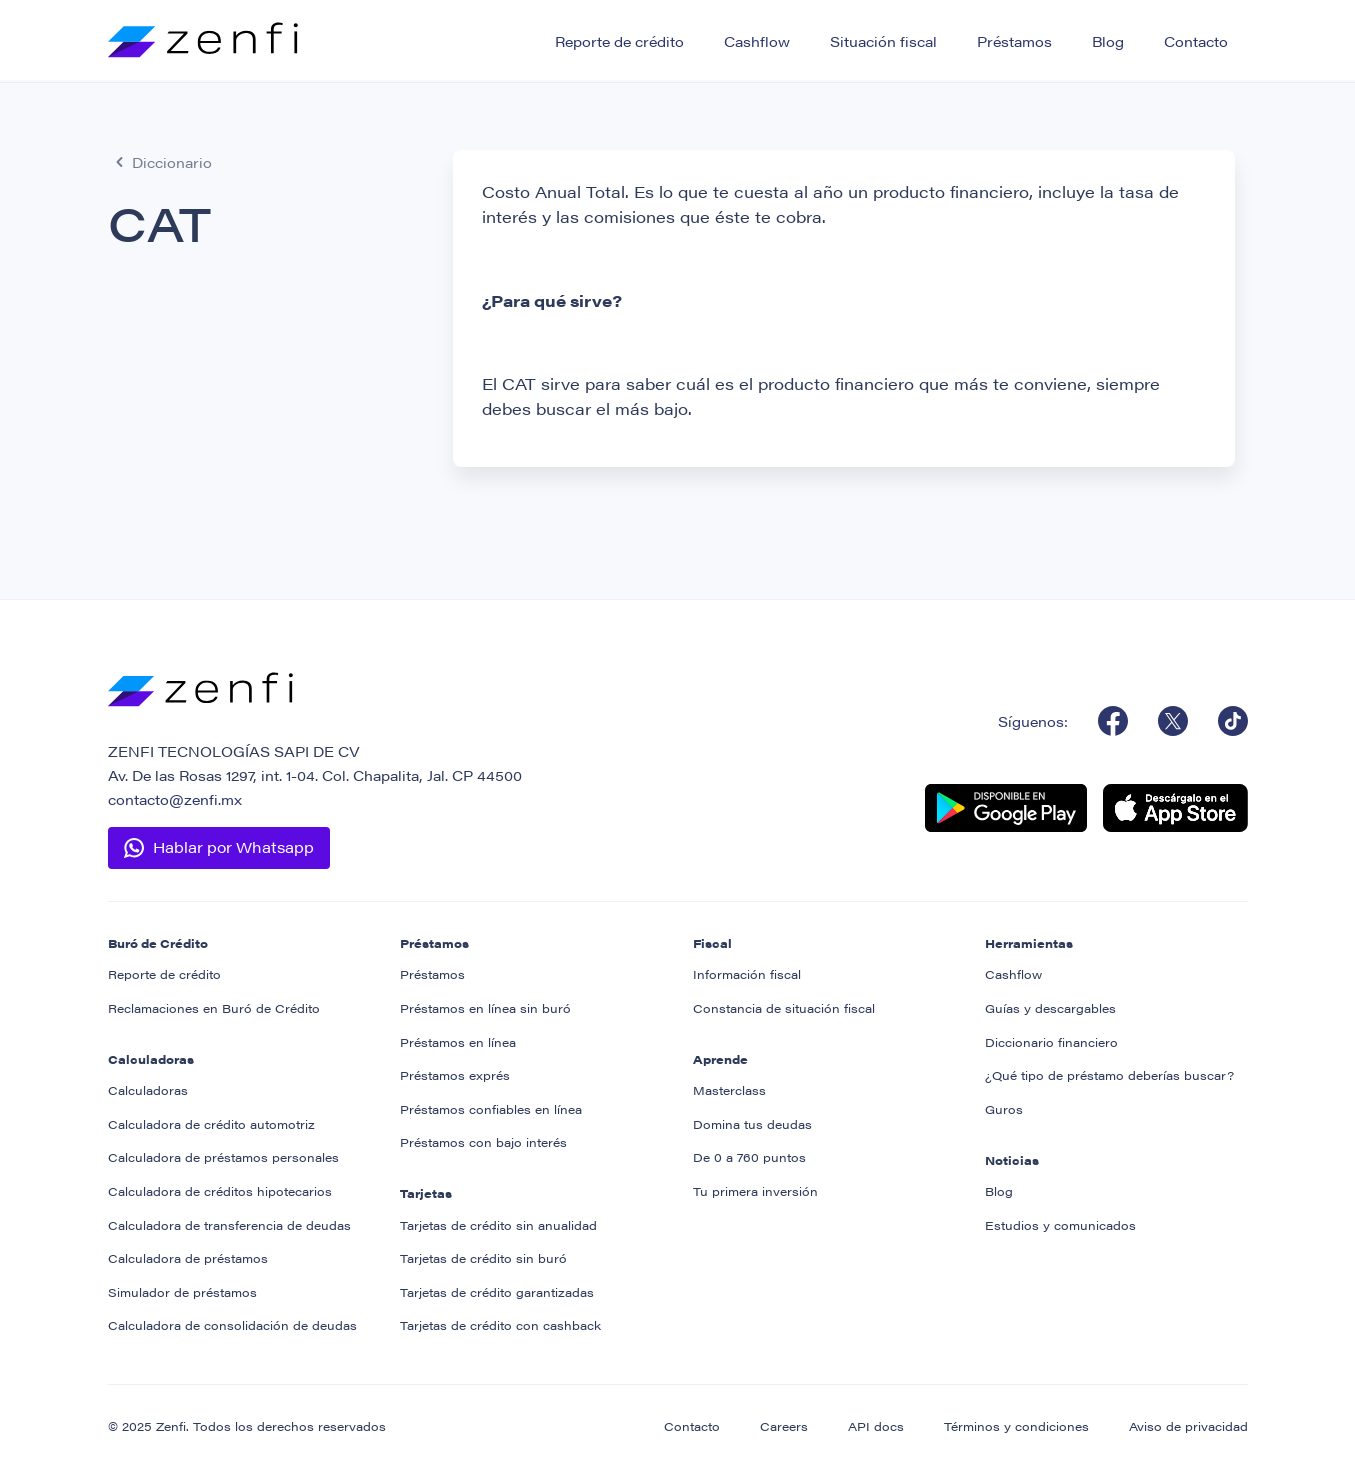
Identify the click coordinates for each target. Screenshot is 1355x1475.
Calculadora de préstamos (188, 1258)
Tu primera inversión (755, 1191)
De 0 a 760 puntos (749, 1157)
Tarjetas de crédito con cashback (500, 1325)
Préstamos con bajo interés (483, 1142)
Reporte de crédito (619, 41)
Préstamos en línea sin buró (485, 1008)
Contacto (1196, 41)
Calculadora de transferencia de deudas (229, 1225)
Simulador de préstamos (182, 1292)
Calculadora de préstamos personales (223, 1157)
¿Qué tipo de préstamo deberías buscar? (1109, 1075)
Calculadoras (148, 1090)
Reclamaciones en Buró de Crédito (214, 1008)
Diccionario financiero (1051, 1042)
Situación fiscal (883, 41)
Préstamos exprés (455, 1075)
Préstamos (1014, 41)
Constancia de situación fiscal (784, 1008)
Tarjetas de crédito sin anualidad (498, 1225)
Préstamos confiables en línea (491, 1109)
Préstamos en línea (458, 1042)
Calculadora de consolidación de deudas (232, 1325)
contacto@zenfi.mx (175, 799)
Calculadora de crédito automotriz (211, 1124)
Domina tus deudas (752, 1124)
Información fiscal (747, 974)
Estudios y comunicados (1060, 1225)
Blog (1108, 41)
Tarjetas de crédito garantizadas (497, 1292)
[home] (203, 34)
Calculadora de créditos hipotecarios (220, 1191)
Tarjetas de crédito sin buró (483, 1258)
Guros (1004, 1109)
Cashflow (757, 41)
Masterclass (729, 1090)
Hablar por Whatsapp (233, 846)
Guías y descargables (1050, 1008)
